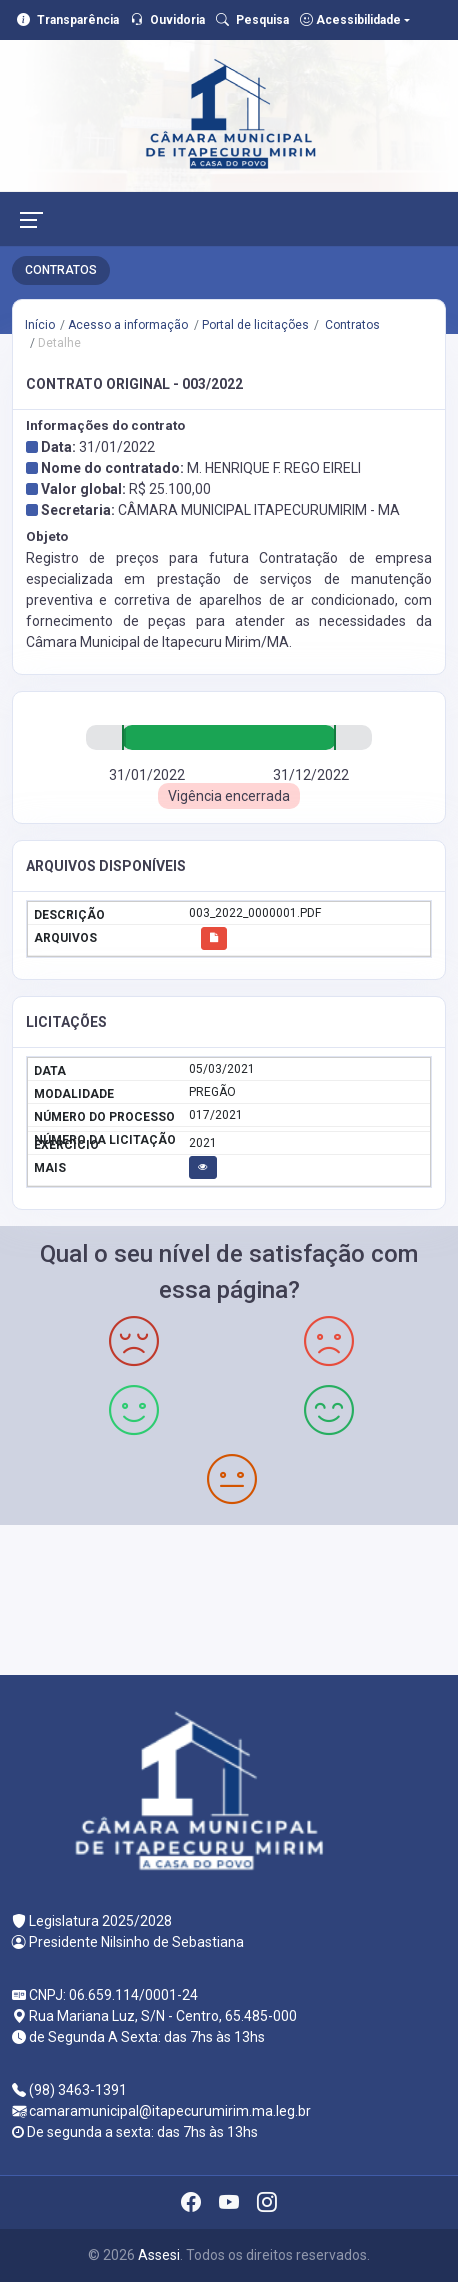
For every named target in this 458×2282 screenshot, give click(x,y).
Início (40, 325)
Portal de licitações (255, 325)
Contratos (351, 325)
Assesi (159, 2255)
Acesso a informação (128, 325)
